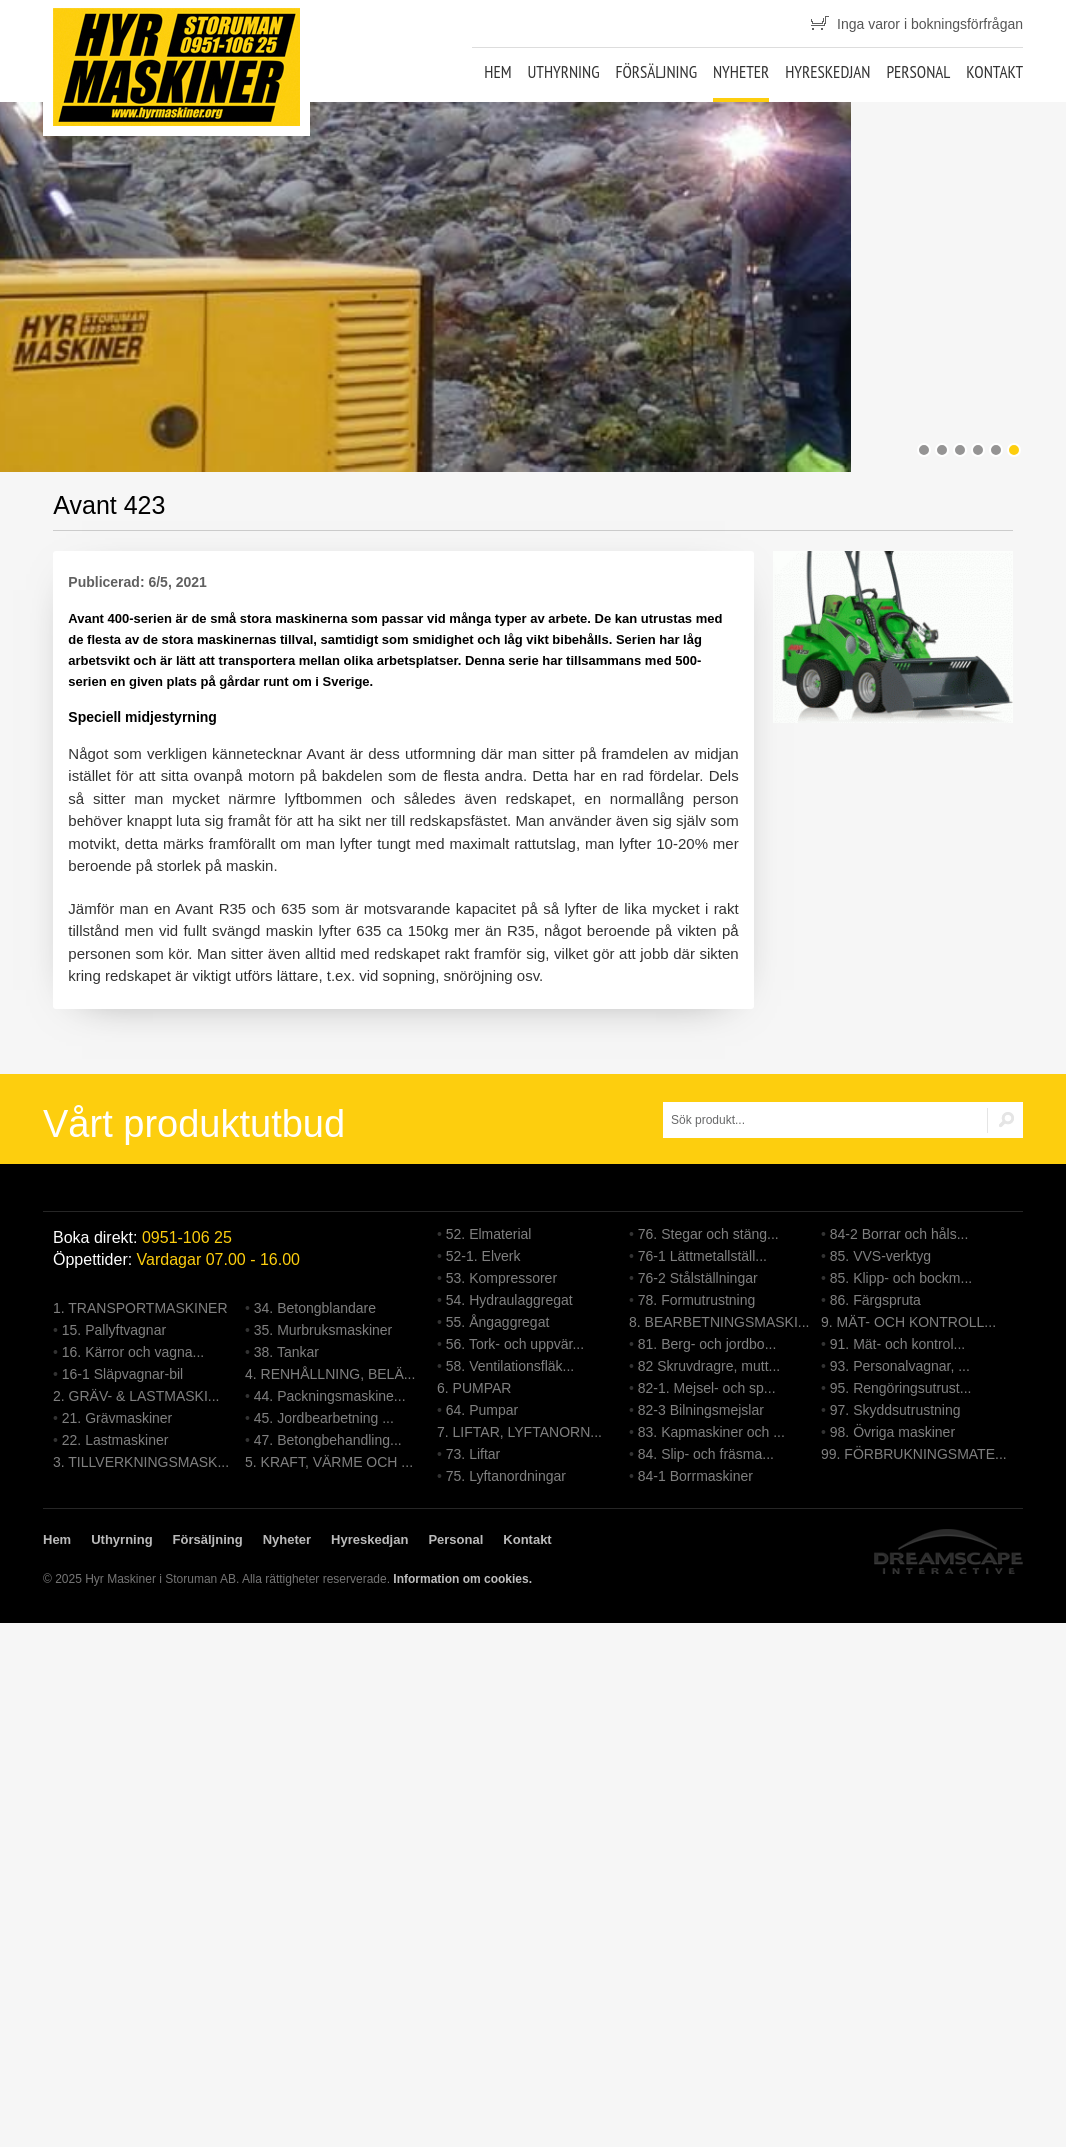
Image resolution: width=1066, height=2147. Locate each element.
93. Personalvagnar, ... (900, 1366)
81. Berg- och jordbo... (707, 1344)
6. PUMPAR (474, 1388)
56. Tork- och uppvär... (515, 1344)
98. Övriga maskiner (892, 1432)
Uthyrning (563, 72)
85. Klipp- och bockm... (901, 1278)
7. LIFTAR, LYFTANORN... (519, 1432)
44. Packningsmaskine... (330, 1396)
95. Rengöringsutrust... (901, 1388)
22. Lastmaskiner (115, 1440)
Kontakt (994, 72)
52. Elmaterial (489, 1234)
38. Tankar (286, 1352)
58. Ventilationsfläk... (510, 1366)
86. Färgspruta (875, 1300)
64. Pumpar (482, 1410)
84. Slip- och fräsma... (706, 1454)
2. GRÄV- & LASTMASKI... (136, 1396)
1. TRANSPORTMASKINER (140, 1308)
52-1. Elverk (483, 1256)
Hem (497, 72)
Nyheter (741, 72)
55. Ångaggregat (498, 1322)
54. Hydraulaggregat (509, 1300)
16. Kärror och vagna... (133, 1352)
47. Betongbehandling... (328, 1440)
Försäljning (656, 72)
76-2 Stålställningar (698, 1278)
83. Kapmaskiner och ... (711, 1432)
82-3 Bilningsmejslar (701, 1410)
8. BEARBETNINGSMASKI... (719, 1322)
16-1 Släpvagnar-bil (122, 1374)
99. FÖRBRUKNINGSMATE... (914, 1454)
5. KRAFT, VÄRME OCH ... (329, 1462)
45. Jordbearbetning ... (324, 1418)
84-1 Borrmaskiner (695, 1476)
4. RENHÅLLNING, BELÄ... (330, 1374)
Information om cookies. (462, 1579)
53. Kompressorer (501, 1278)
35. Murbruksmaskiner (323, 1330)
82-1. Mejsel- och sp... (707, 1388)
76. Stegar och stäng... (708, 1234)
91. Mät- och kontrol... (897, 1344)
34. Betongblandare (315, 1308)
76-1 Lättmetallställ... (702, 1256)
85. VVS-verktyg (880, 1256)
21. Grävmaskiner (117, 1418)
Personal (918, 72)
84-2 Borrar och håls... (899, 1234)
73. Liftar (473, 1454)
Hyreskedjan (827, 72)
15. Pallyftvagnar (114, 1330)
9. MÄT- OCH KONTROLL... (908, 1322)
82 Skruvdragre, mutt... (709, 1366)
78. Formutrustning (697, 1300)
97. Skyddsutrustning (895, 1410)
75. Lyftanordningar (506, 1476)
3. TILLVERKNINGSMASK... (141, 1462)
